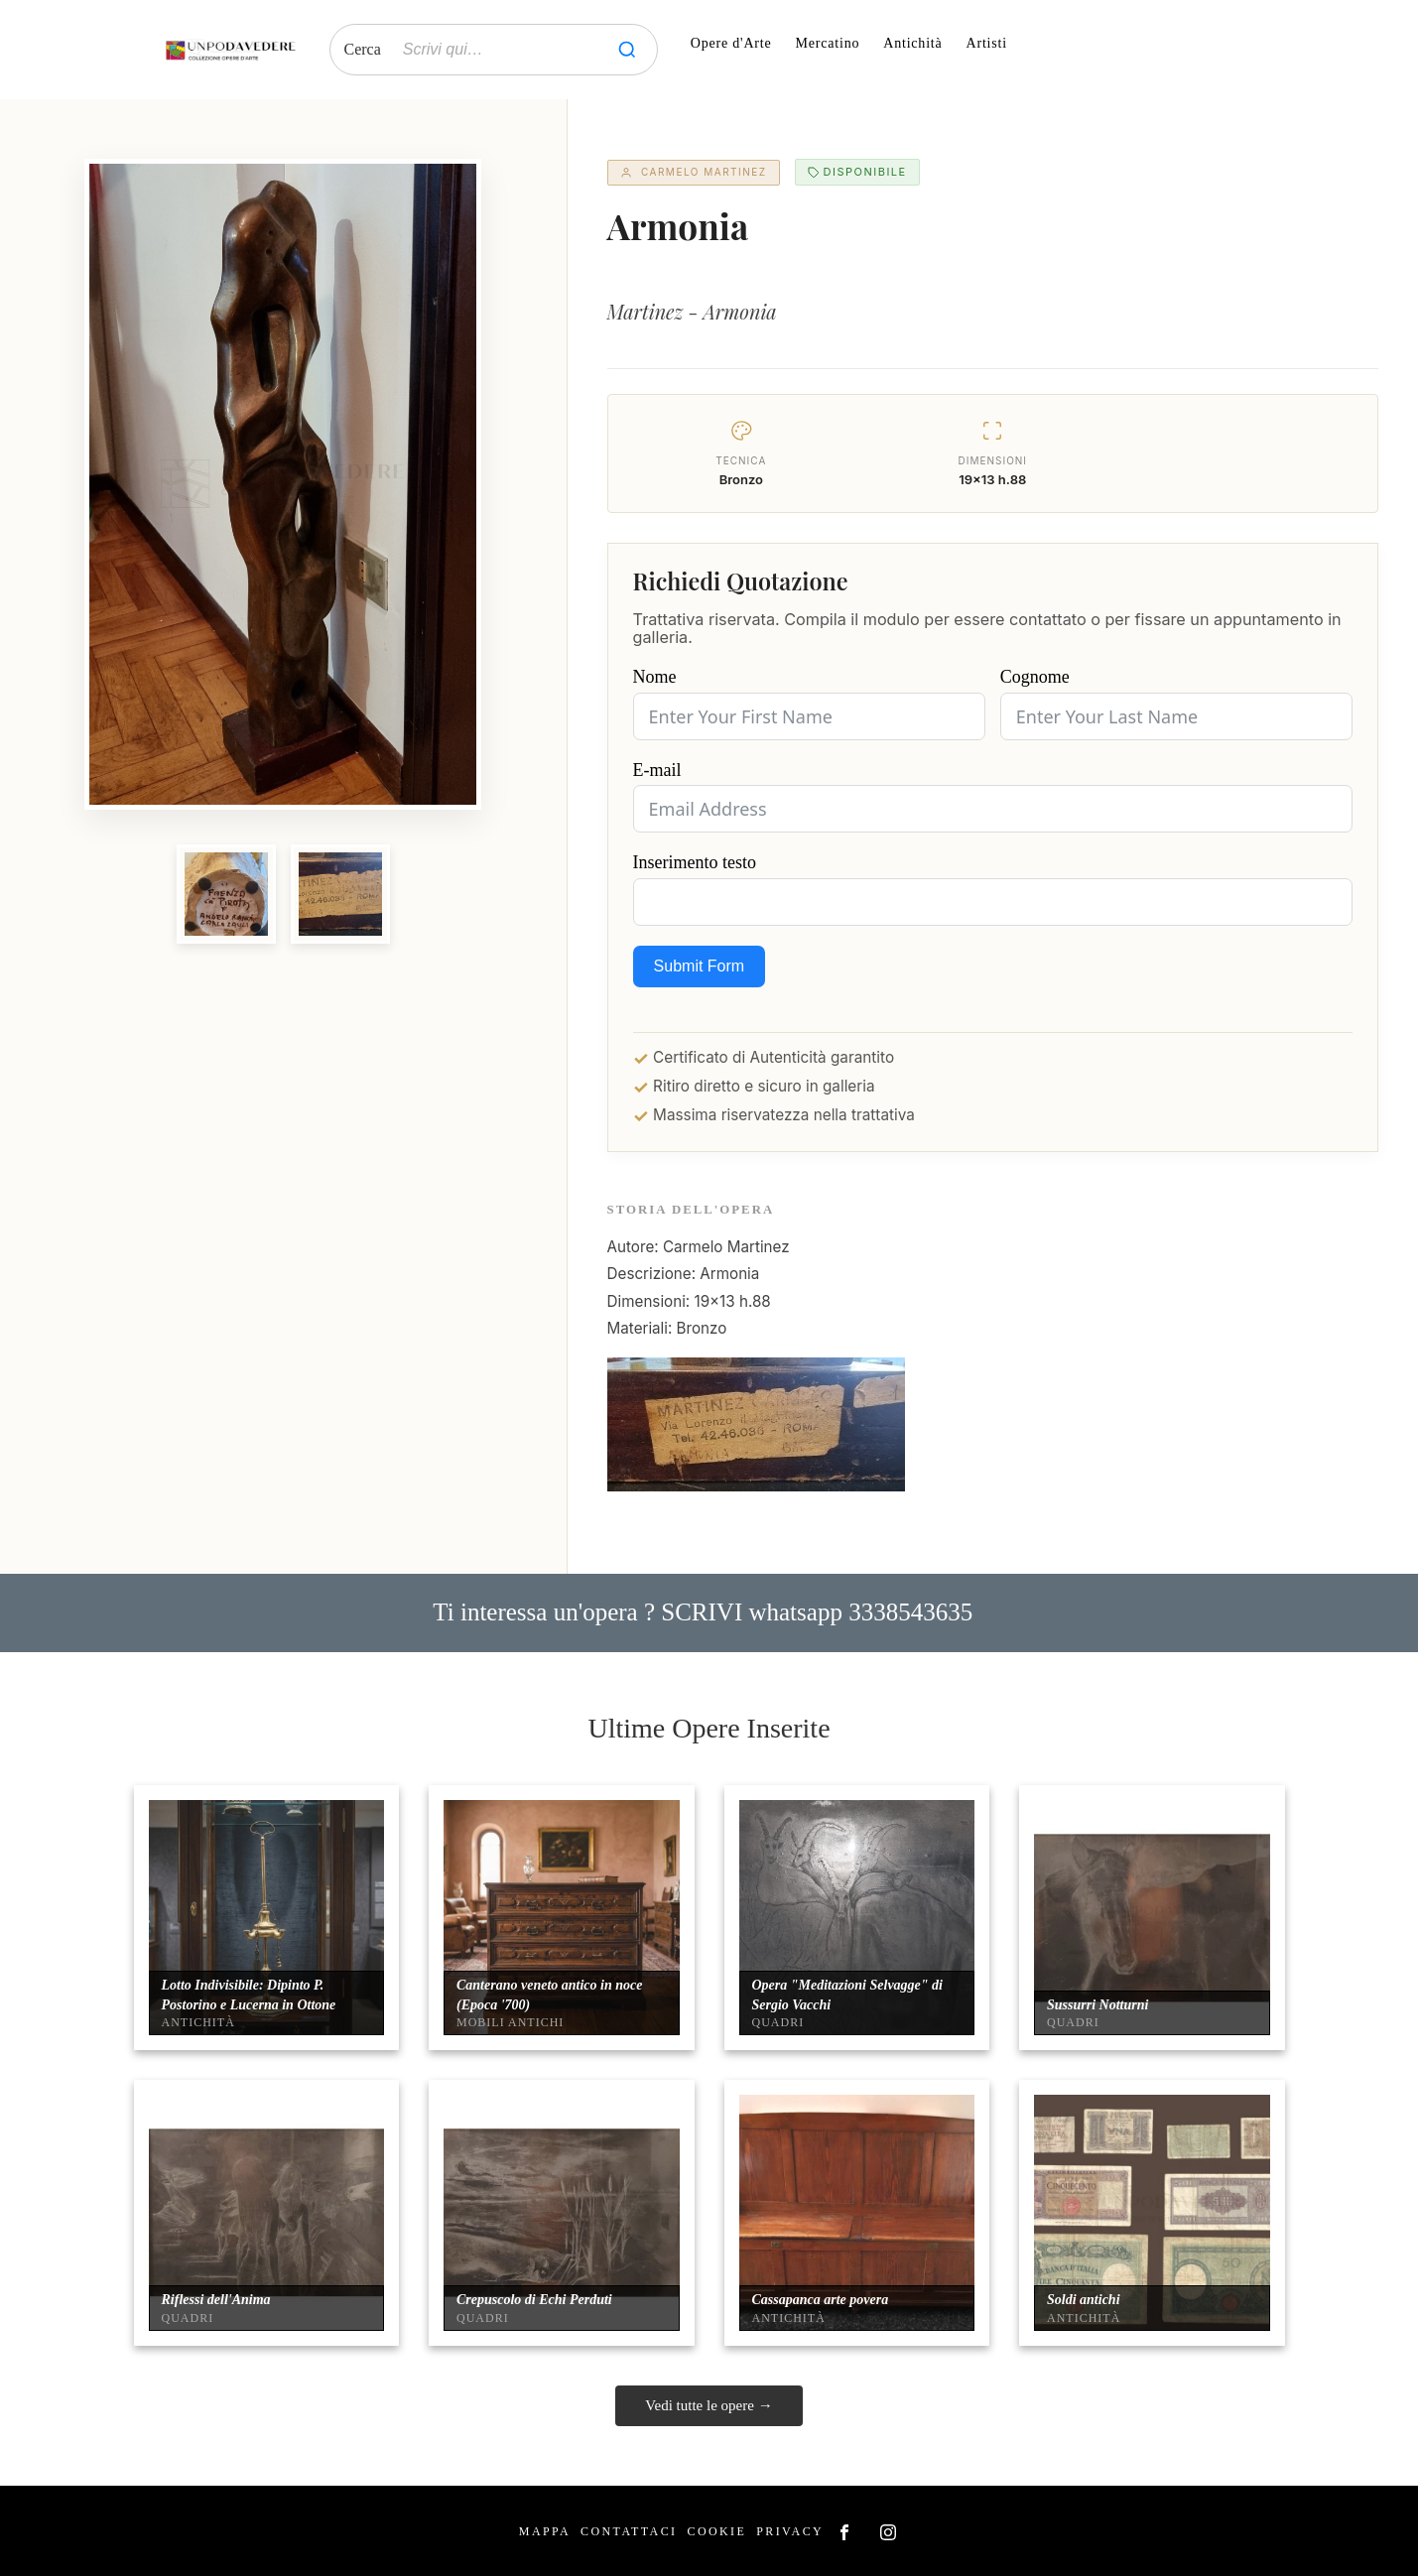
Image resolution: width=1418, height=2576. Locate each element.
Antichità (912, 43)
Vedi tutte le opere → (708, 2405)
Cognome (1035, 677)
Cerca (362, 49)
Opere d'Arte (731, 43)
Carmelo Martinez (693, 172)
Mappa (545, 2531)
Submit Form (699, 966)
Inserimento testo (694, 862)
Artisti (987, 43)
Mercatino (828, 43)
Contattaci (628, 2531)
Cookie (716, 2531)
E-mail (657, 770)
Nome (655, 677)
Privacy (790, 2531)
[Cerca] (627, 49)
